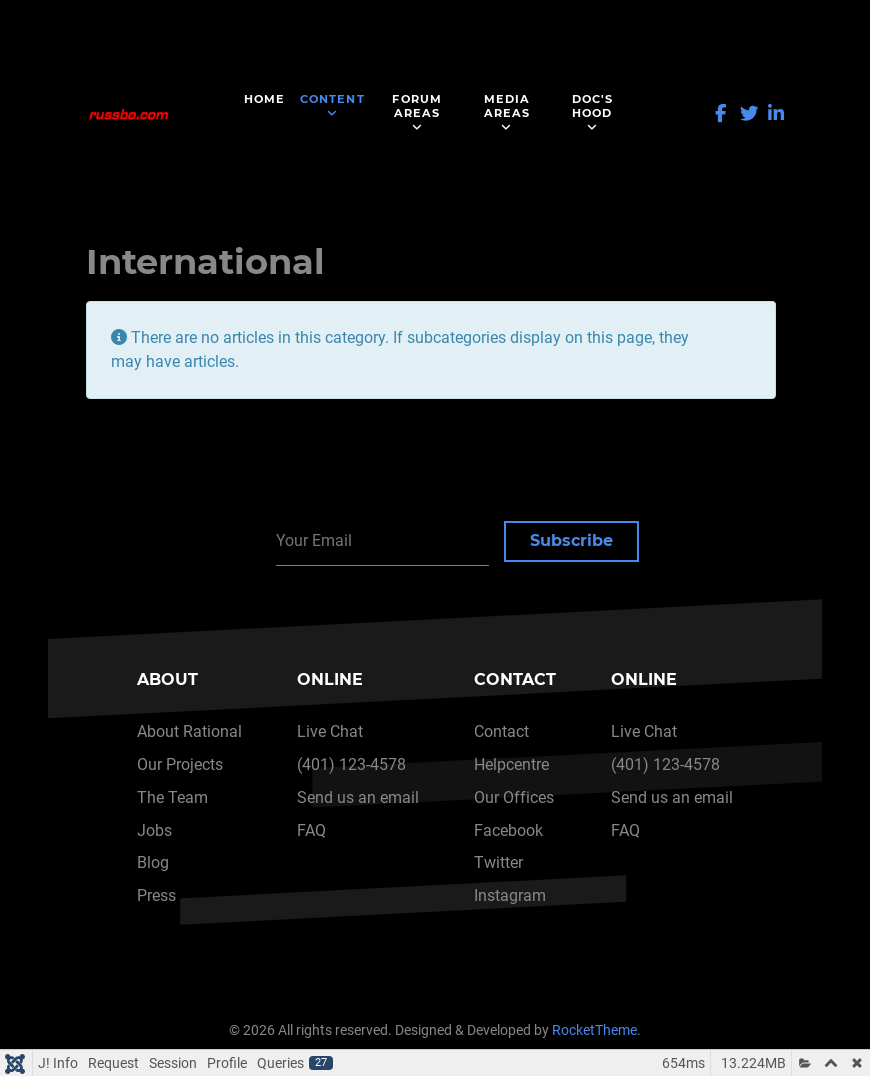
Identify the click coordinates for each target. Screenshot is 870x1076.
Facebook (508, 830)
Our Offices (514, 797)
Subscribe (571, 540)
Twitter (498, 862)
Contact (501, 731)
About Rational (189, 731)
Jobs (154, 830)
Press (156, 895)
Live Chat (330, 731)
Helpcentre (511, 764)
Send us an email (358, 797)
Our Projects (180, 764)
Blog (153, 862)
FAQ (311, 830)
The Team (172, 797)
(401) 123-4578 (351, 764)
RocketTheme (594, 1030)
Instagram (510, 895)
